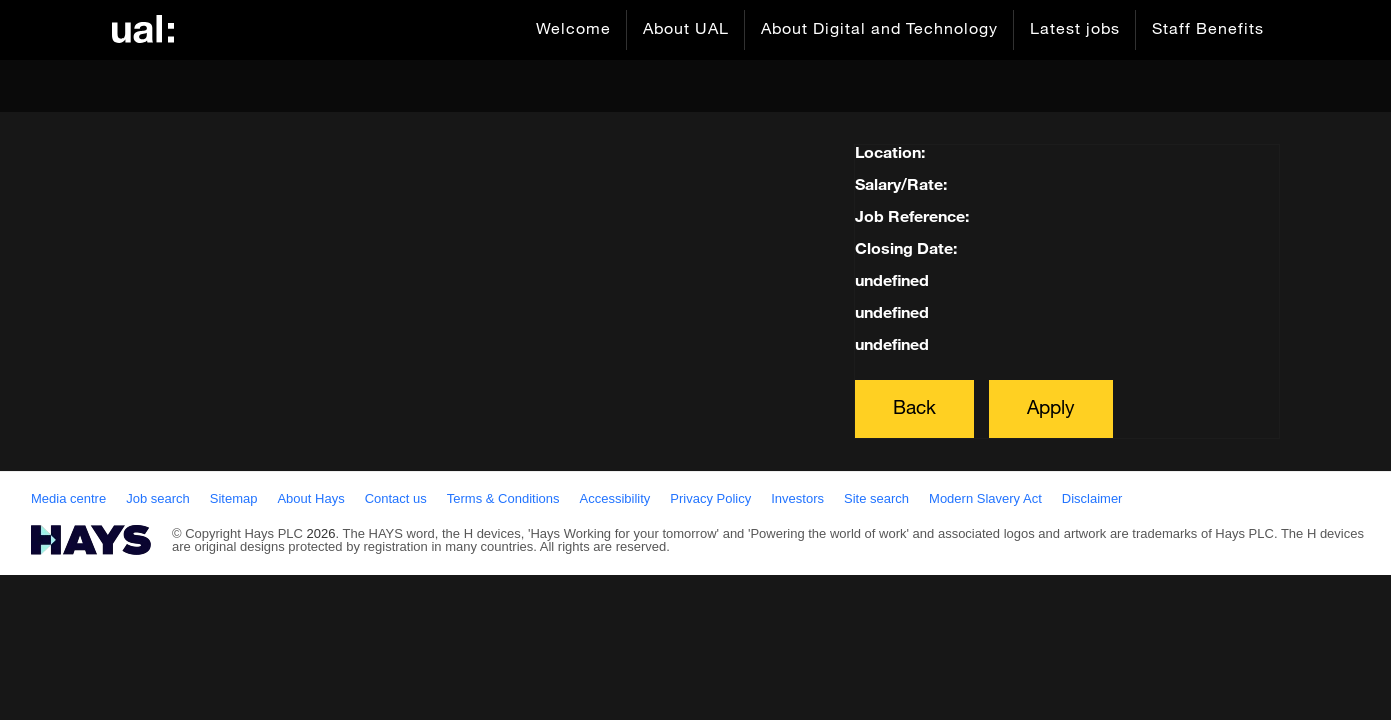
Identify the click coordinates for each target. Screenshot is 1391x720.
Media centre (68, 498)
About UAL (686, 30)
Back (914, 408)
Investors (797, 498)
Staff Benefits (1208, 30)
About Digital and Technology (879, 30)
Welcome (573, 30)
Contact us (396, 498)
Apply (1051, 408)
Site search (876, 498)
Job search (158, 498)
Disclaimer (1092, 498)
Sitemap (234, 498)
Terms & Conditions (503, 498)
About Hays (310, 498)
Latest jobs (1075, 30)
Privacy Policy (710, 498)
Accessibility (615, 498)
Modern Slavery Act (985, 498)
